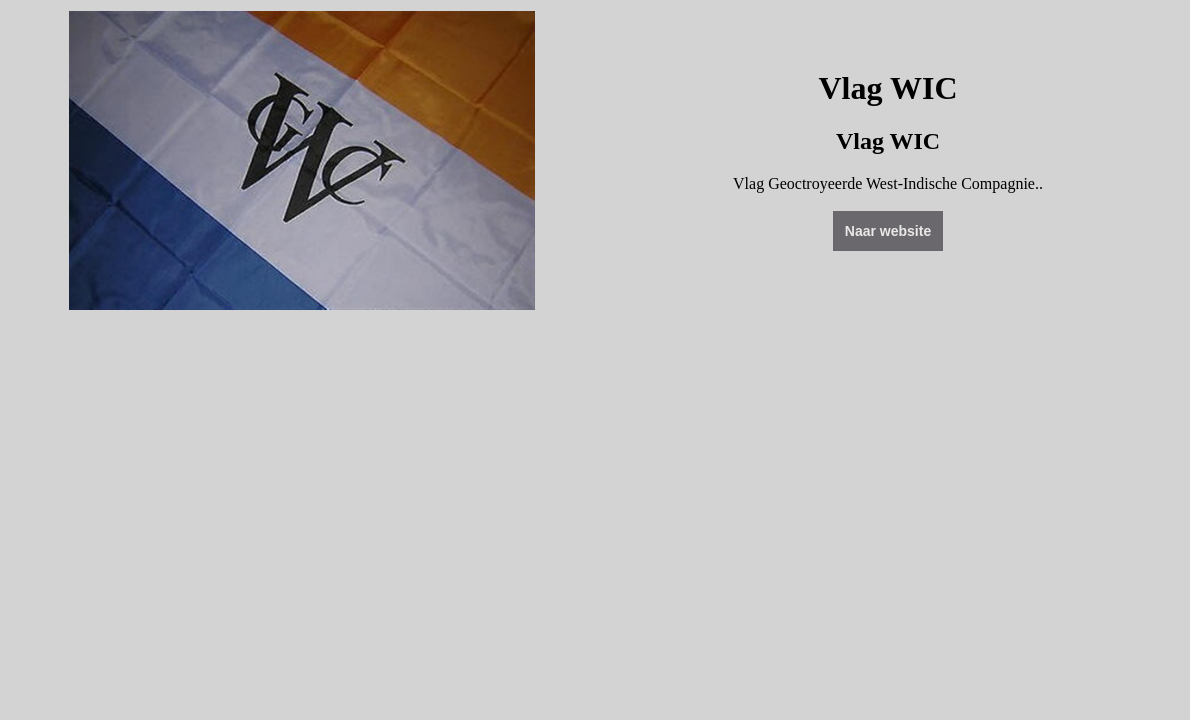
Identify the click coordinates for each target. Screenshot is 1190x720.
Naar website (888, 231)
